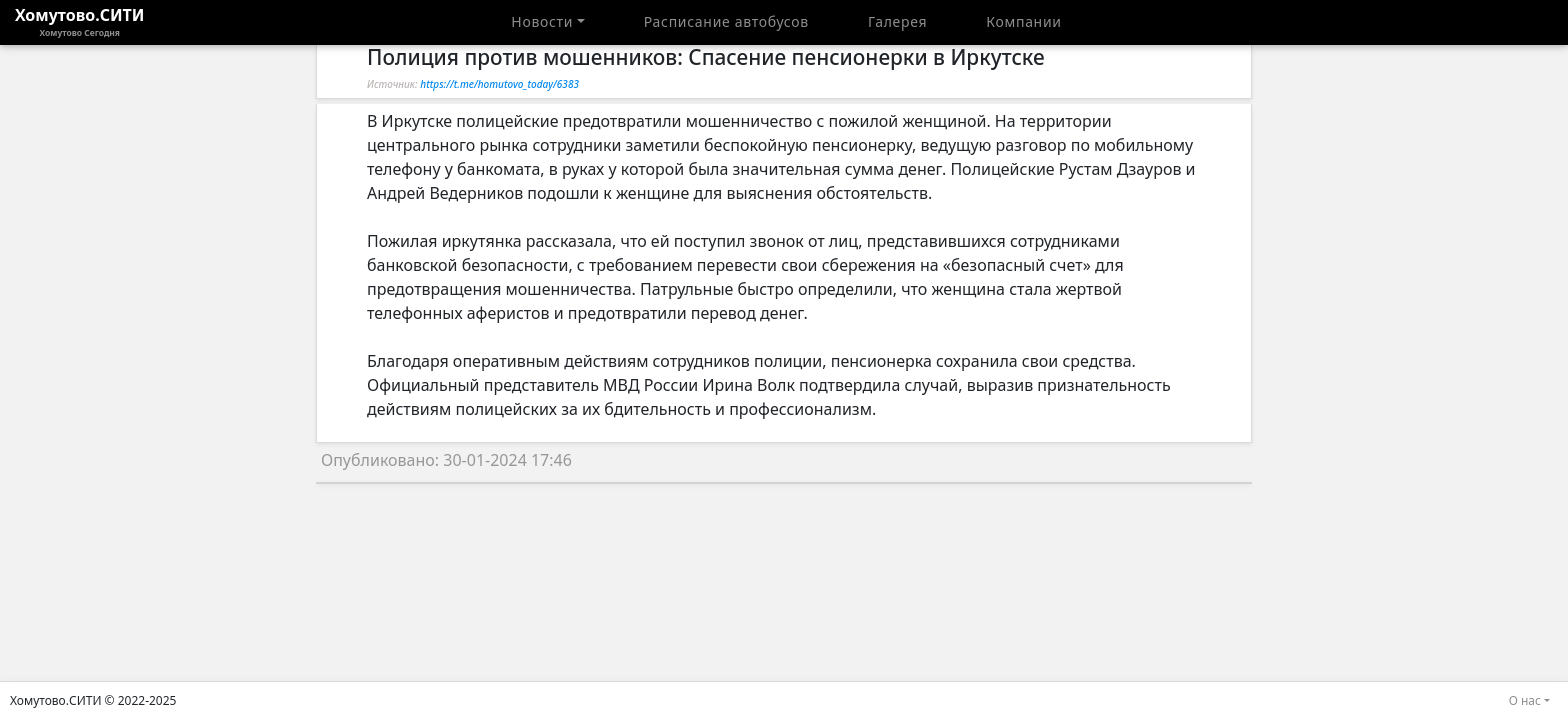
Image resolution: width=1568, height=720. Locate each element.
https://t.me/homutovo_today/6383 (499, 84)
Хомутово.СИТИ (80, 22)
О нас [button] (1525, 700)
